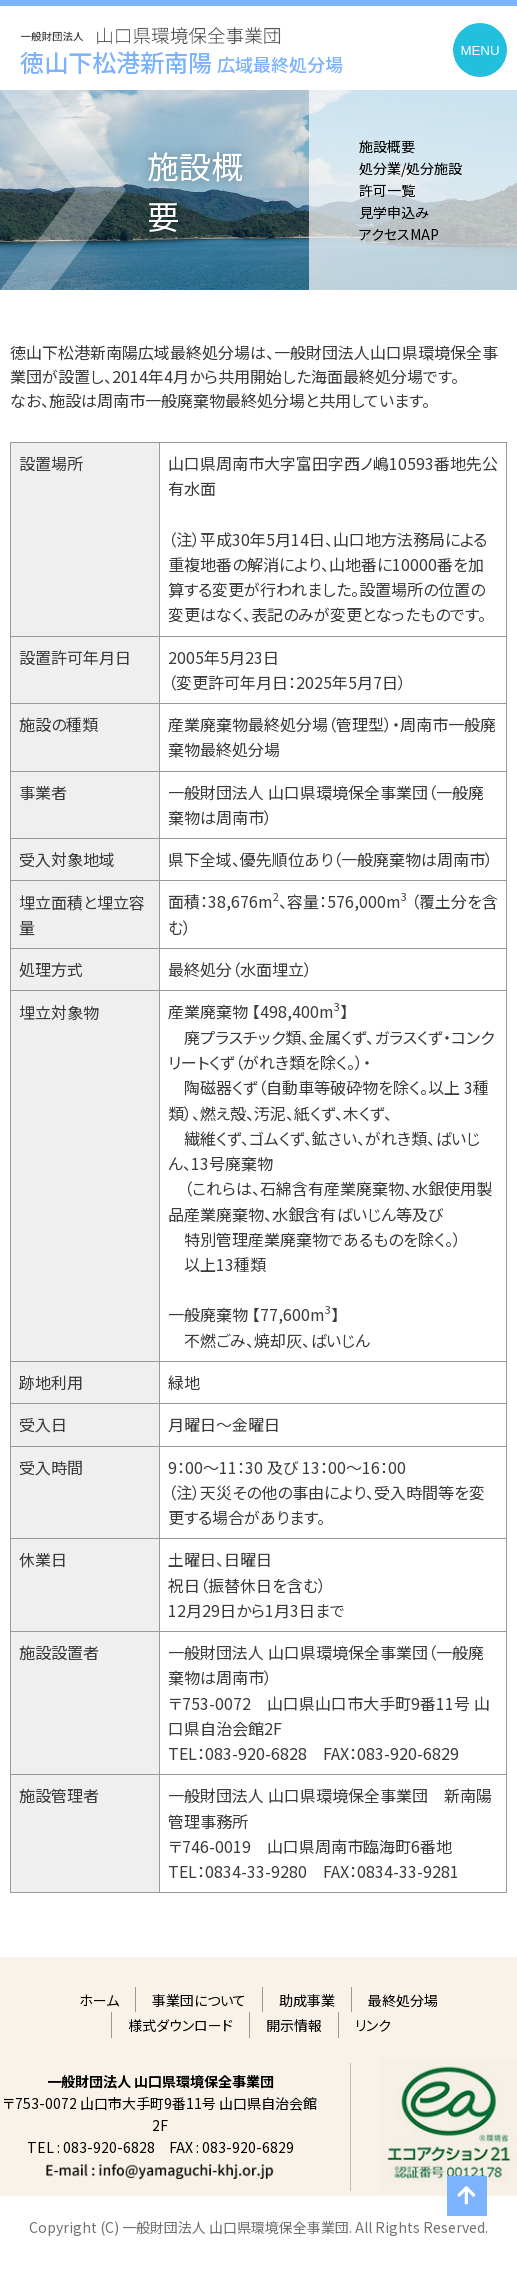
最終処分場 (403, 2000)
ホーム (99, 2000)
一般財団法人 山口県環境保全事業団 (151, 26)
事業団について (199, 2000)
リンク (373, 2025)
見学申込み (394, 212)
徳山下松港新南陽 (181, 61)
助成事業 (307, 2000)
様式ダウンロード (180, 2025)
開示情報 (294, 2025)
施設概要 (387, 146)
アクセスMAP (399, 234)
